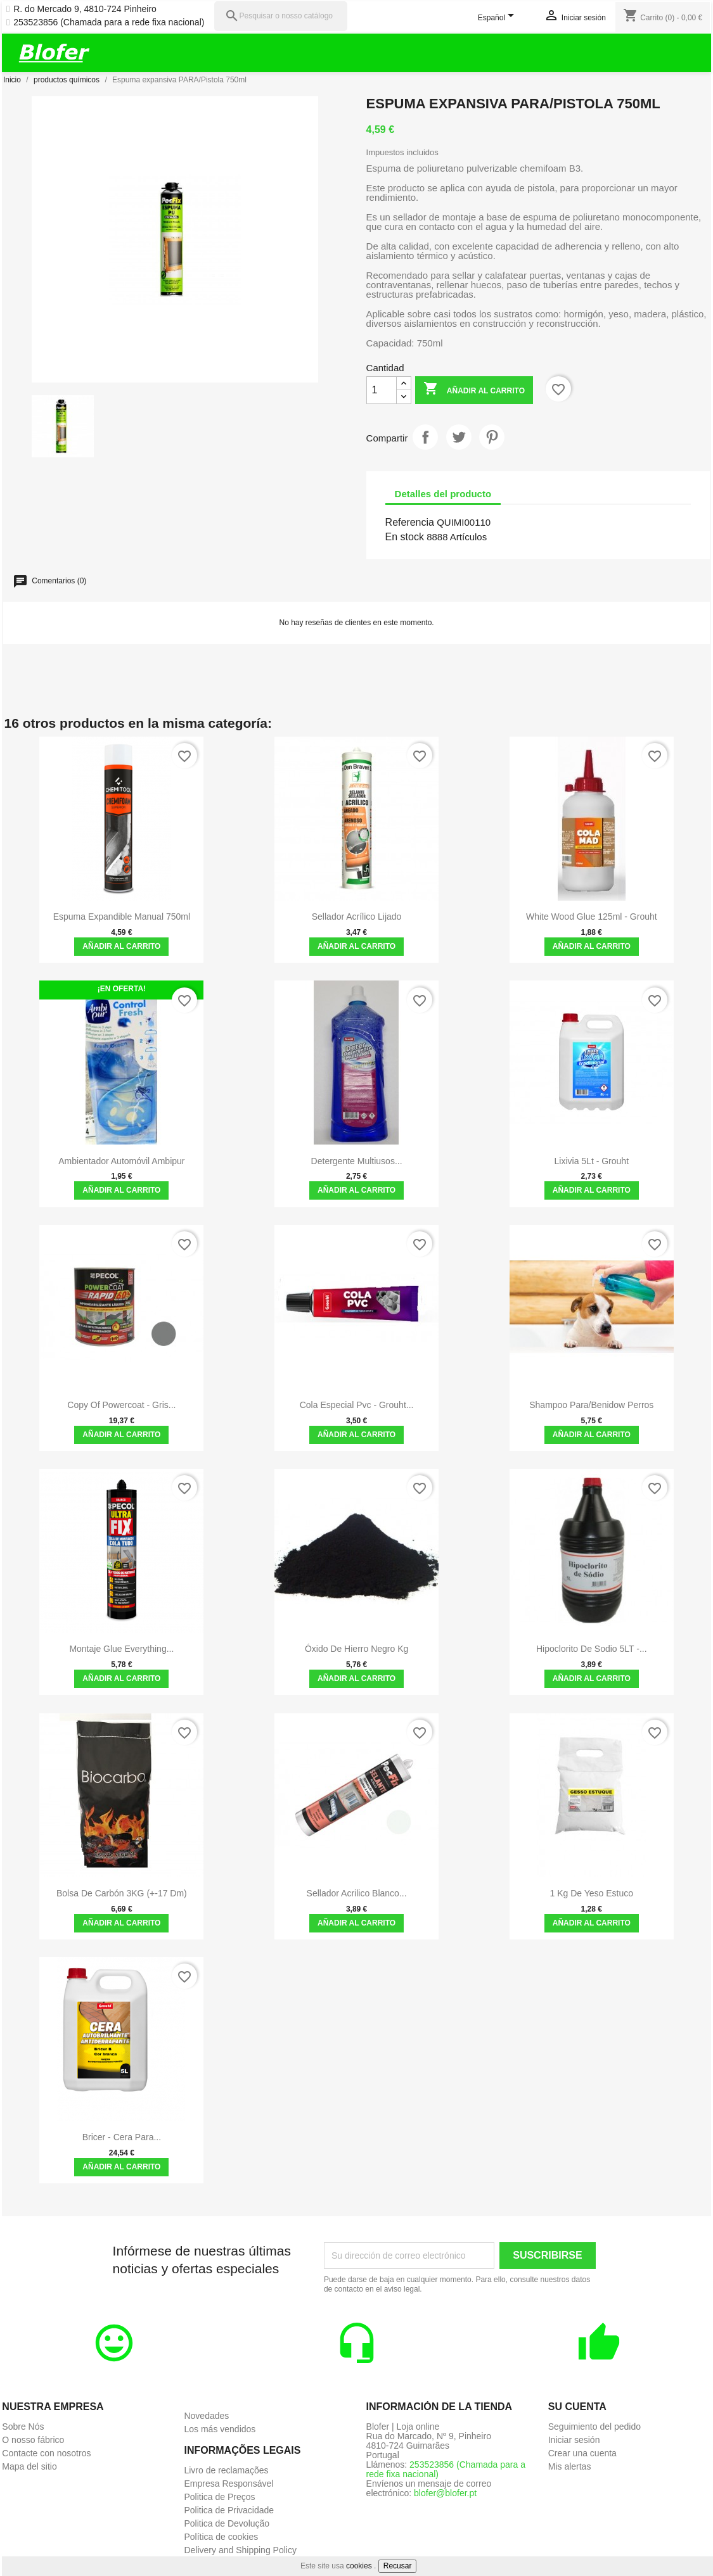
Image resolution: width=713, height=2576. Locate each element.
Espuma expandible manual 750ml (121, 916)
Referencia (409, 522)
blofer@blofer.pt (445, 2493)
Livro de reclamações (226, 2470)
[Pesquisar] (280, 16)
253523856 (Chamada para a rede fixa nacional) (108, 22)
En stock (404, 537)
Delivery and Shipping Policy (240, 2550)
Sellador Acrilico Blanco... (357, 1893)
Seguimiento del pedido (594, 2426)
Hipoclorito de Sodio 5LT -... (591, 1649)
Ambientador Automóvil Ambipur (121, 1161)
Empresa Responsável (228, 2483)
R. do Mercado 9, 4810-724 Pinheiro (85, 9)
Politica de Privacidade (229, 2510)
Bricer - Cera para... (121, 2137)
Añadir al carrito (474, 390)
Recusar (397, 2565)
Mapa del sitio (29, 2466)
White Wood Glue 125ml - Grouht (591, 916)
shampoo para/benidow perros (591, 1405)
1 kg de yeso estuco (592, 1893)
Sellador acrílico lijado (357, 916)
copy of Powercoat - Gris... (121, 1405)
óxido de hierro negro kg (356, 1649)
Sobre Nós (23, 2426)
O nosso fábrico (33, 2440)
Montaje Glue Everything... (121, 1649)
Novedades (206, 2416)
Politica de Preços (219, 2497)
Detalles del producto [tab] (443, 493)
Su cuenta (577, 2406)
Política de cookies (221, 2537)
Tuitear (459, 437)
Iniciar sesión (574, 2440)
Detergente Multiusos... (356, 1161)
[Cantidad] (381, 390)
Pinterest (491, 437)
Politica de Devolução (226, 2523)
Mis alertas (569, 2466)
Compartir (425, 437)
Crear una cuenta (582, 2453)
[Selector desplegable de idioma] (498, 18)
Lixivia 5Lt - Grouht (592, 1161)
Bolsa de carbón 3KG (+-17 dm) (121, 1893)
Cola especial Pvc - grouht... (357, 1405)
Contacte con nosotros (46, 2453)
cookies (359, 2565)
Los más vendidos (219, 2429)
